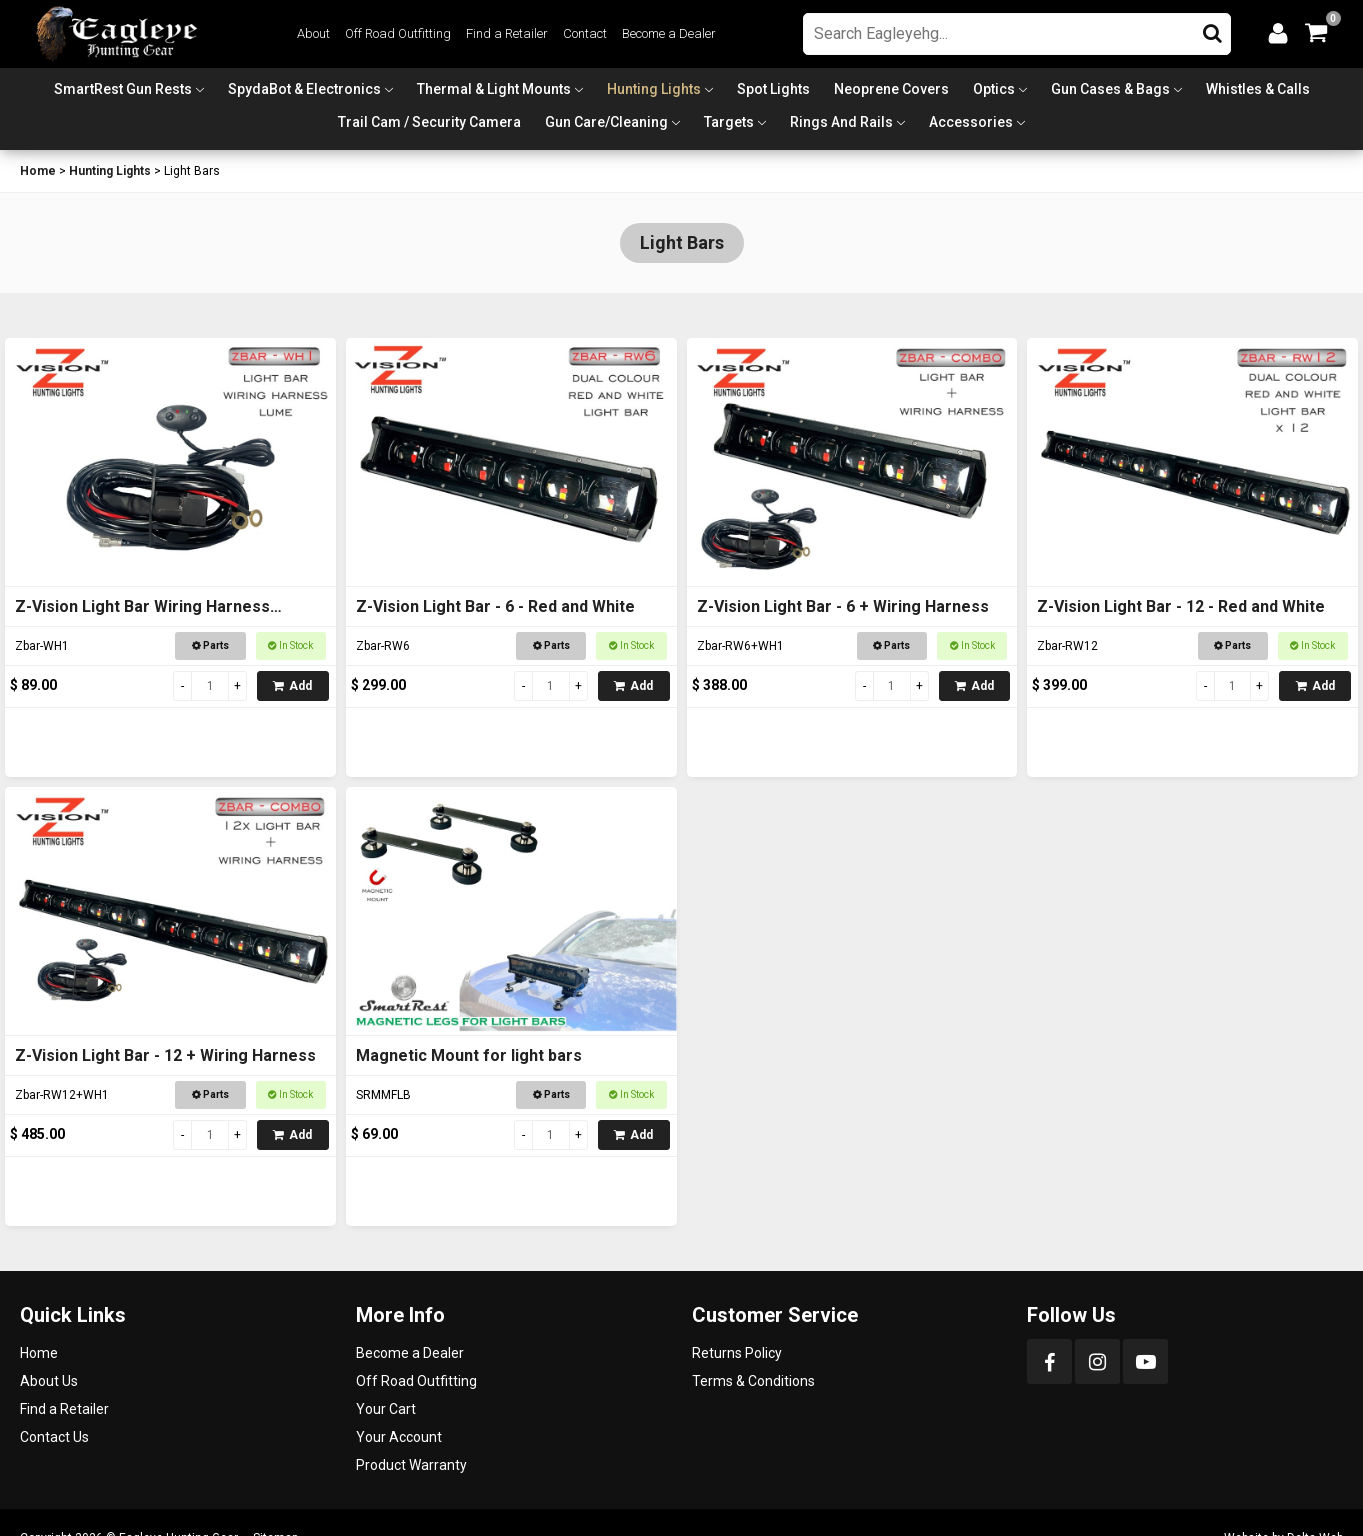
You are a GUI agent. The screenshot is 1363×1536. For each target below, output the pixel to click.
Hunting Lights (654, 89)
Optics (994, 89)
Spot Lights (773, 89)
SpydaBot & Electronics (304, 89)
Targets (729, 122)
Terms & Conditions (753, 1381)
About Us (49, 1381)
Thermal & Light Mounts (494, 89)
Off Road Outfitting (398, 33)
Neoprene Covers (891, 89)
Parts (210, 645)
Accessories (971, 122)
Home (38, 171)
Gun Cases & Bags (1110, 89)
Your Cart (386, 1409)
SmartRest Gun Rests (123, 89)
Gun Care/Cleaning (606, 122)
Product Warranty (411, 1465)
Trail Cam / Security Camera (429, 122)
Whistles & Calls (1258, 89)
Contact (585, 33)
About (313, 33)
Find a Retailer (507, 33)
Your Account (399, 1437)
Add (292, 686)
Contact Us (54, 1437)
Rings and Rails (841, 122)
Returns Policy (737, 1353)
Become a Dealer (669, 33)
